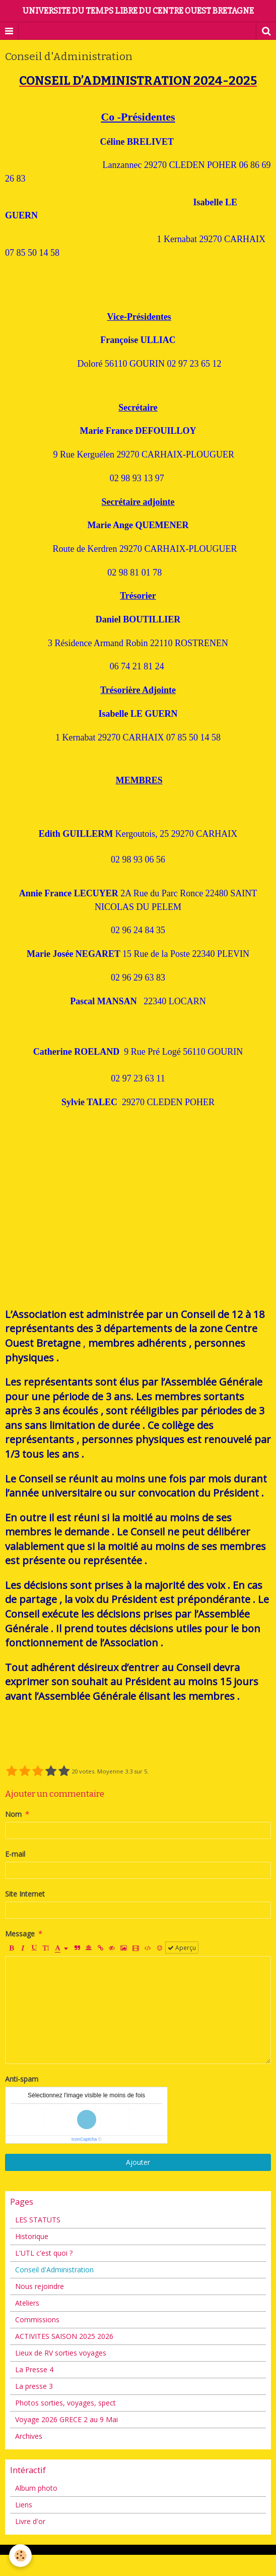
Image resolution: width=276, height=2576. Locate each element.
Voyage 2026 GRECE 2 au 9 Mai (66, 2419)
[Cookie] (20, 2555)
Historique (31, 2236)
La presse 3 (34, 2386)
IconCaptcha (84, 2139)
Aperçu (182, 1947)
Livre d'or (30, 2521)
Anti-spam (21, 2079)
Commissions (37, 2319)
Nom (13, 1814)
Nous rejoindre (39, 2286)
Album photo (36, 2488)
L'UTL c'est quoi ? (44, 2253)
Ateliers (27, 2303)
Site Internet (25, 1894)
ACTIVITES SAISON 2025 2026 (64, 2336)
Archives (28, 2436)
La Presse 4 (34, 2369)
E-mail (15, 1854)
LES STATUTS (37, 2219)
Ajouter (138, 2162)
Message (20, 1933)
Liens (23, 2504)
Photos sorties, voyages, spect (65, 2403)
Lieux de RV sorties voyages (60, 2353)
